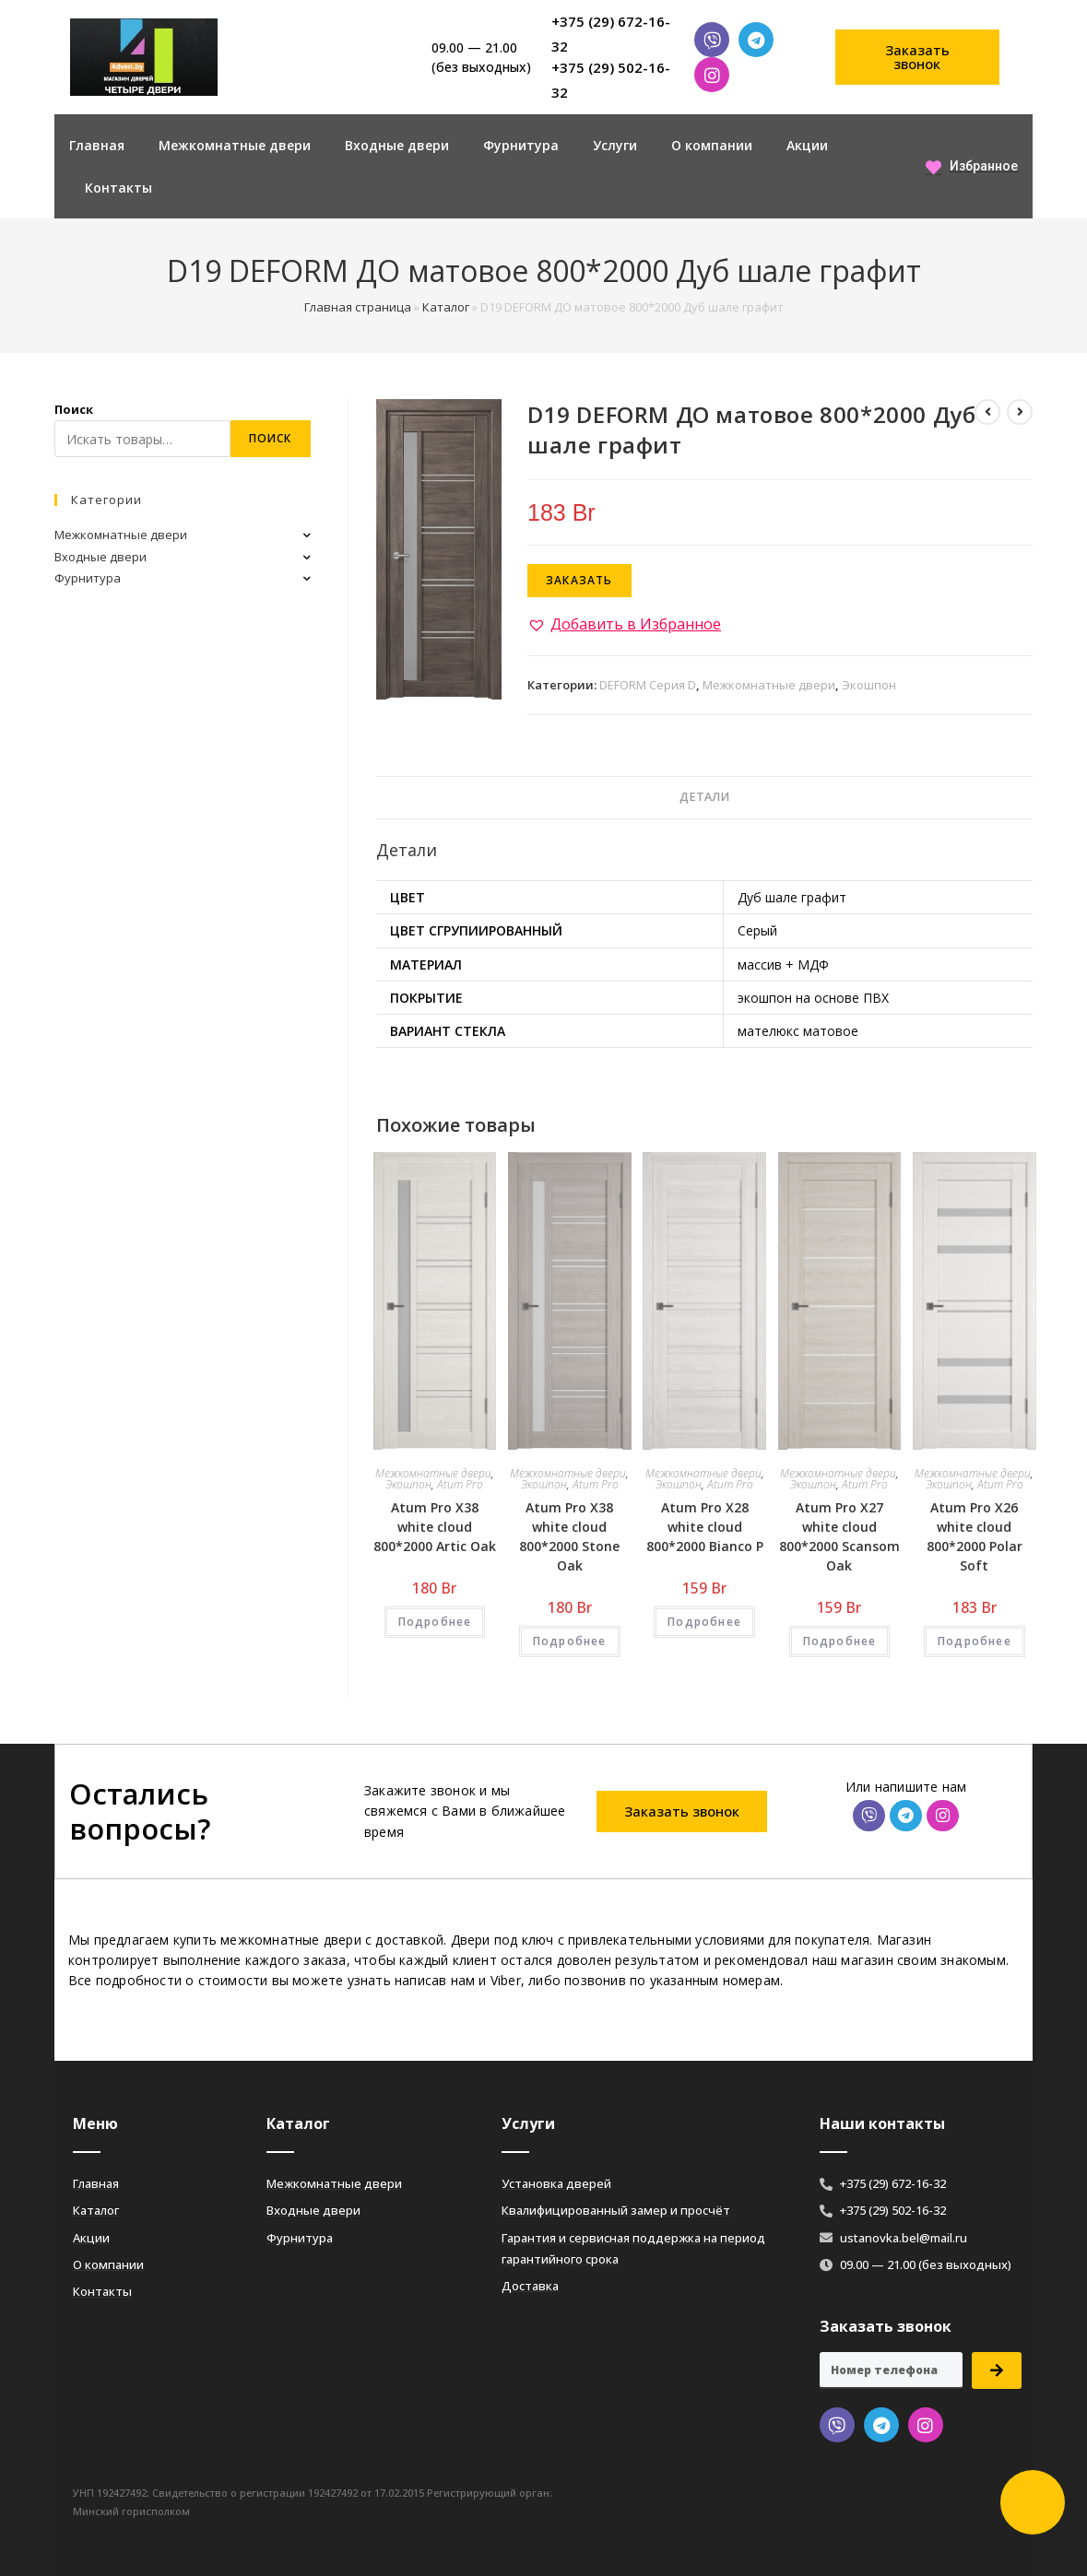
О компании (711, 145)
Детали (704, 797)
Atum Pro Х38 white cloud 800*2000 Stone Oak (569, 1536)
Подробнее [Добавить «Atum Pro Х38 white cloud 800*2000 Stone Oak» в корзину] (570, 1641)
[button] (917, 57)
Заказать (579, 580)
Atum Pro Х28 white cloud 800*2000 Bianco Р (704, 1527)
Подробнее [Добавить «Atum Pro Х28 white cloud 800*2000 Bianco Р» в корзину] (704, 1621)
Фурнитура (521, 145)
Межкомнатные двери (235, 145)
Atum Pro (460, 1484)
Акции (807, 145)
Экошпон (869, 684)
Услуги (615, 145)
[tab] (704, 797)
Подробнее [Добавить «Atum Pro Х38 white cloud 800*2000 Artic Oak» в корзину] (435, 1621)
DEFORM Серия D (647, 684)
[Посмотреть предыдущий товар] (987, 412)
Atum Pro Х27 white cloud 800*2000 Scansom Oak (839, 1536)
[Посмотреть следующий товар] (1020, 412)
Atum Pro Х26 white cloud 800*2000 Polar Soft (974, 1536)
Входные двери (397, 145)
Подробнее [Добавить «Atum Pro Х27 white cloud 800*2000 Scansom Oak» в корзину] (840, 1641)
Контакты (118, 187)
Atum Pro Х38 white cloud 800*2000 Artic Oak (434, 1527)
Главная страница (357, 307)
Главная (96, 145)
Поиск (73, 409)
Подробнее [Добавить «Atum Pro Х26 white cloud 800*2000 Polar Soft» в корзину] (974, 1641)
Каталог (445, 307)
